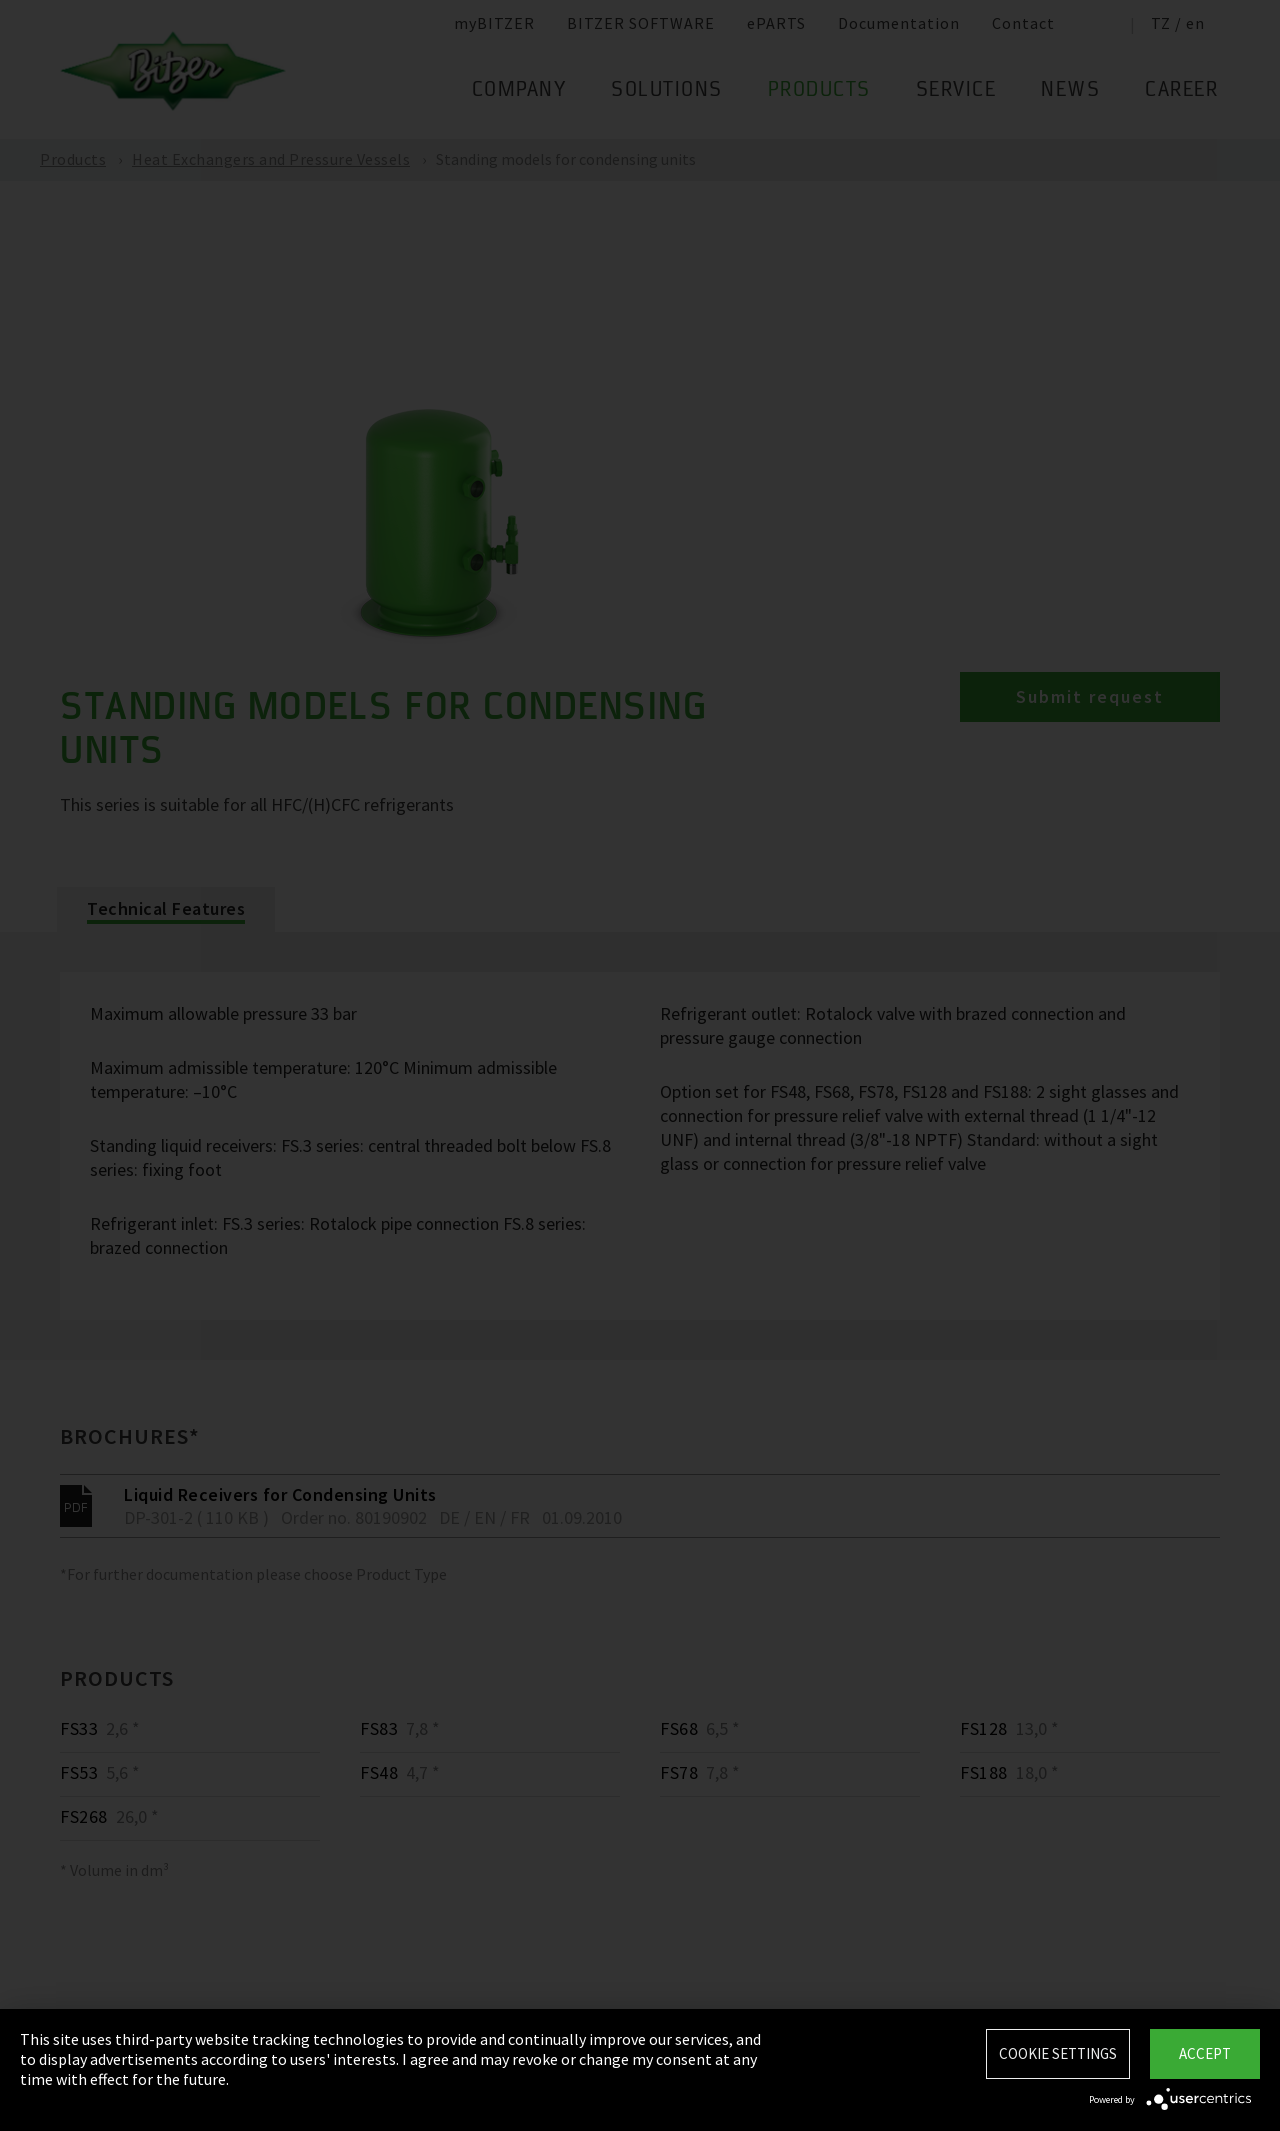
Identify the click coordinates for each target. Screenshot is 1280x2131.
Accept (1205, 2053)
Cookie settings (1058, 2053)
